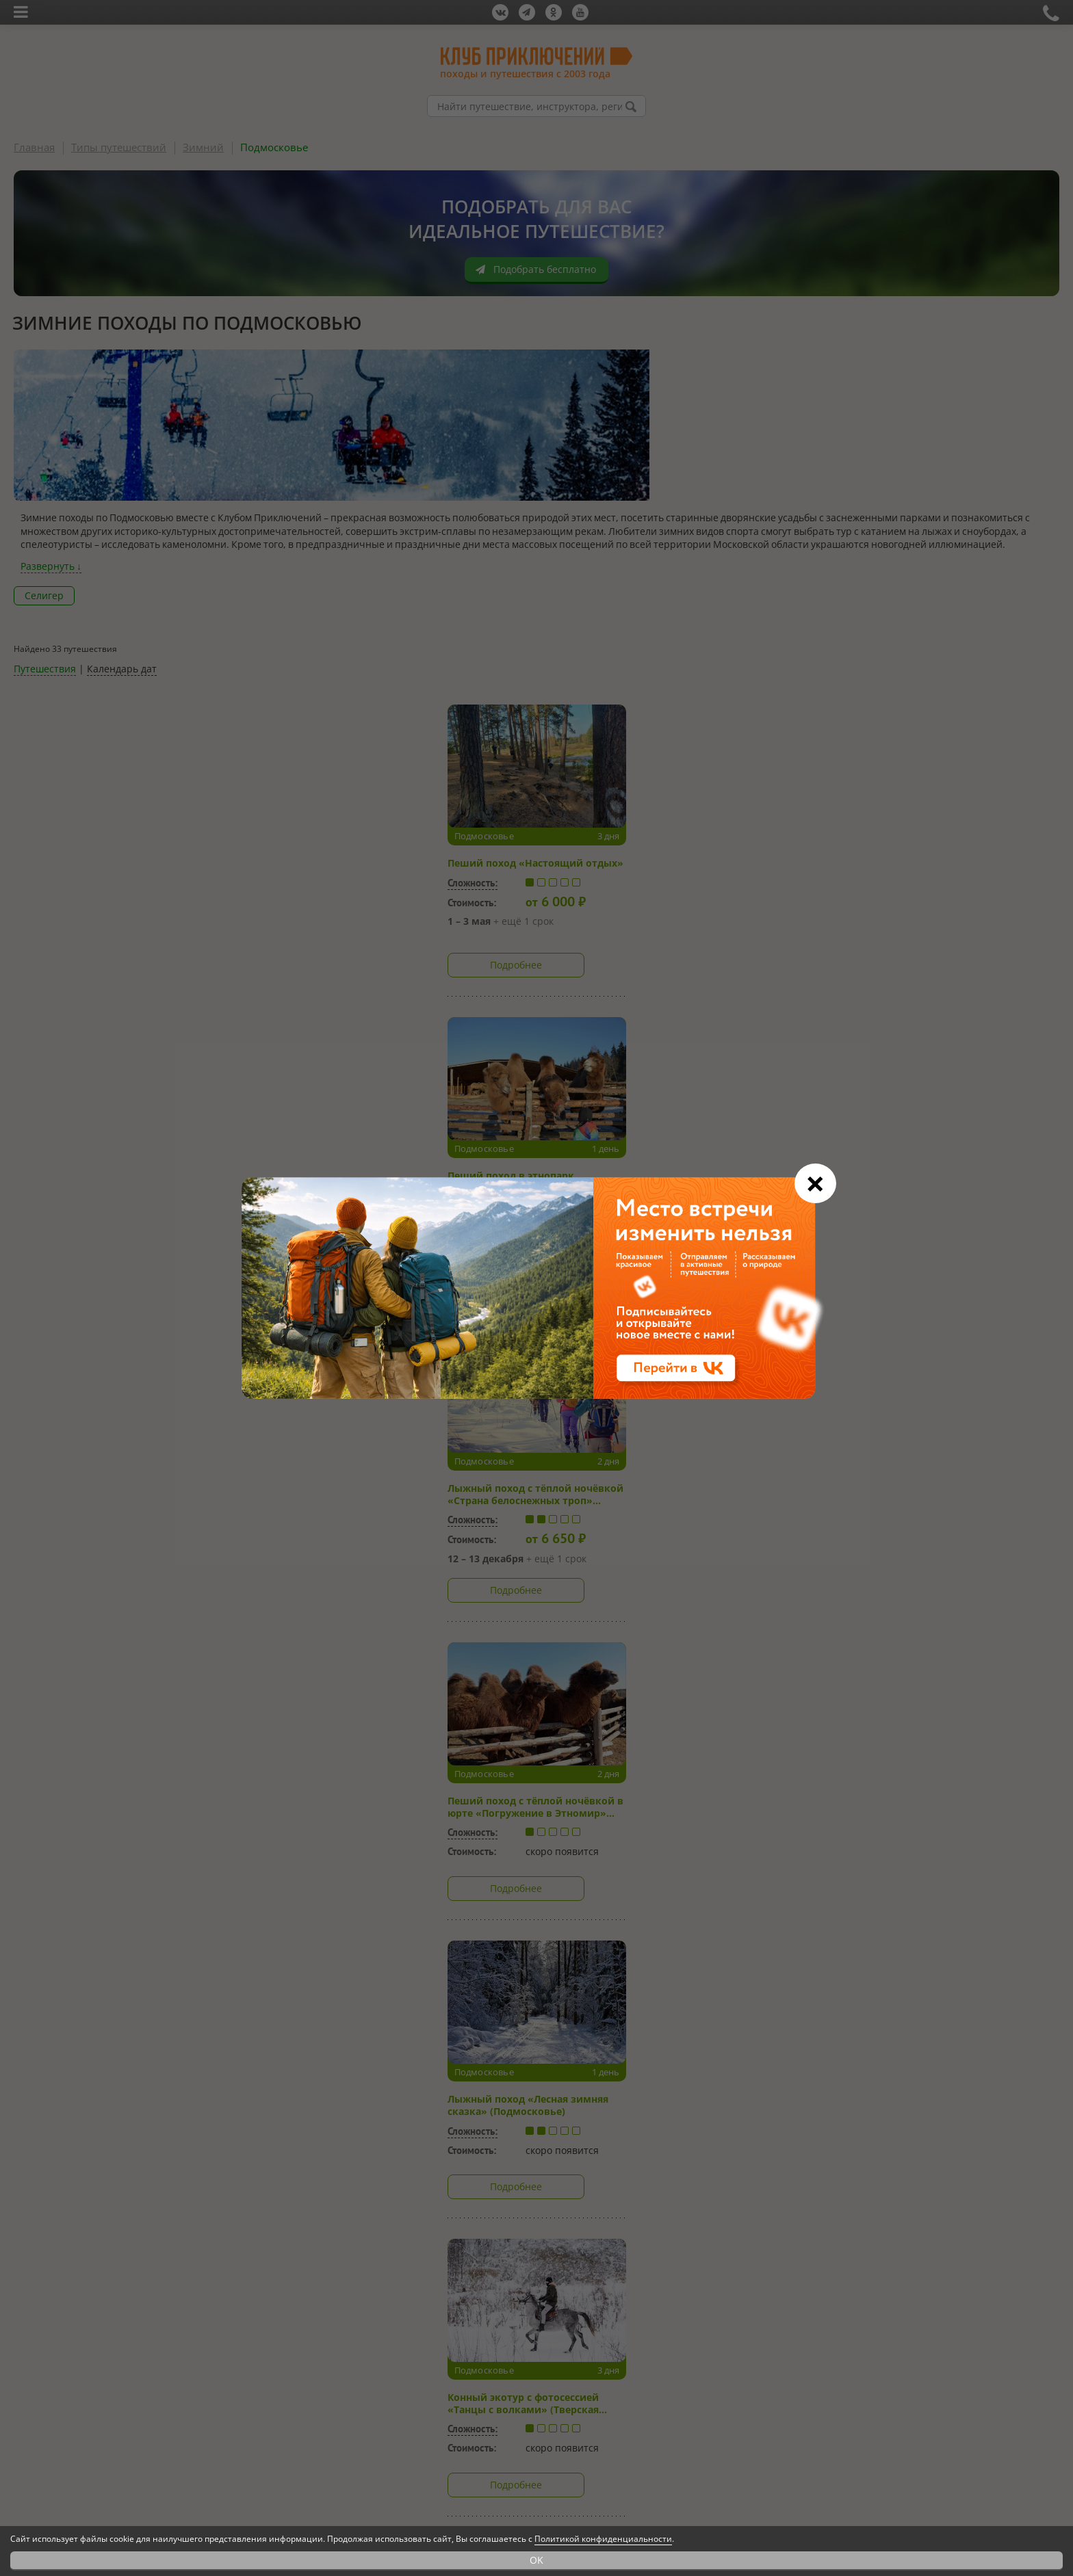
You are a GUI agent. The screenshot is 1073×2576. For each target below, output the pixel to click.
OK (536, 2559)
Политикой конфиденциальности (603, 2539)
